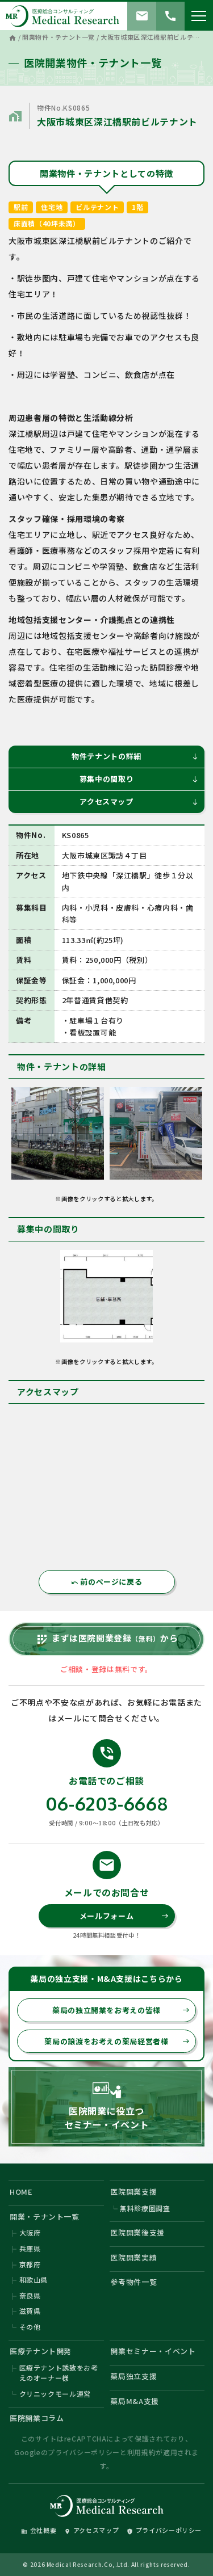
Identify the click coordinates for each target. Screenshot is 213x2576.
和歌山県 (33, 2279)
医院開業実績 (133, 2257)
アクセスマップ (139, 801)
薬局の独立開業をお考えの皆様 (121, 2010)
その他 (30, 2326)
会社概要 (39, 2530)
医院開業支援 (133, 2191)
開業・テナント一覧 (45, 2216)
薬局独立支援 (133, 2376)
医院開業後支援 (137, 2232)
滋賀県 (30, 2311)
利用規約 (141, 2452)
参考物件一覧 (133, 2281)
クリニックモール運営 (55, 2393)
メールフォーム (124, 1915)
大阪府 (30, 2232)
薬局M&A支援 (134, 2401)
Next (201, 1135)
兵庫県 (30, 2248)
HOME (21, 2191)
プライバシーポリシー (84, 2452)
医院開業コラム (37, 2418)
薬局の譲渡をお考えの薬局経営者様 (117, 2041)
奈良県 (30, 2295)
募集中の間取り (139, 778)
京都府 (30, 2264)
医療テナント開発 (41, 2351)
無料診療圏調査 (145, 2208)
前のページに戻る (107, 1581)
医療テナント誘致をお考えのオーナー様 (58, 2373)
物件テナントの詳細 (135, 756)
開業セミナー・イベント (152, 2351)
